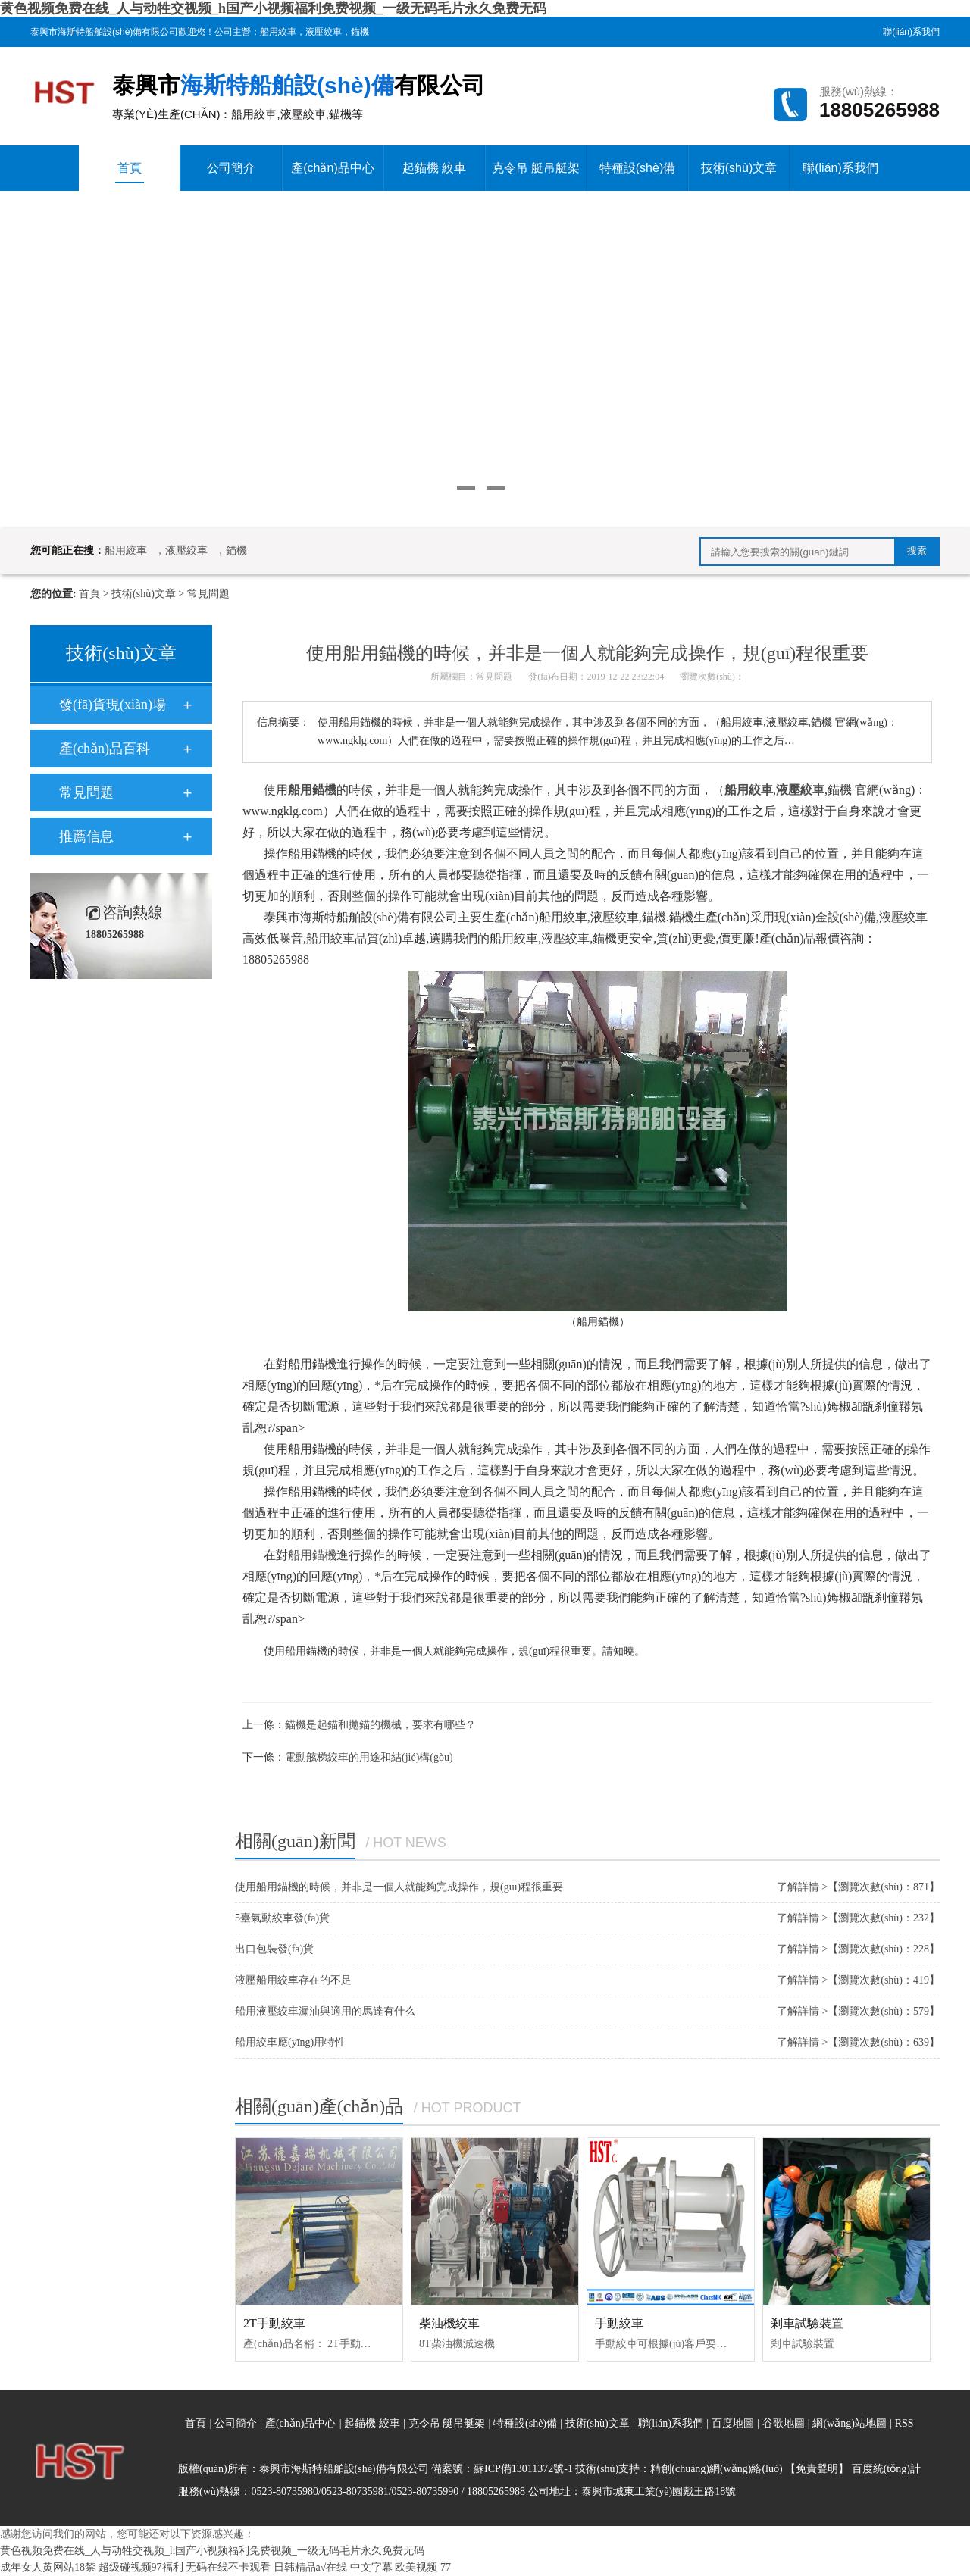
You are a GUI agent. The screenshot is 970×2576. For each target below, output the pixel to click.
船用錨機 (312, 1555)
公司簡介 (231, 167)
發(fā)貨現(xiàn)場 (112, 704)
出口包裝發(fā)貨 (274, 1949)
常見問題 (208, 593)
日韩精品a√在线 (311, 2567)
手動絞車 (619, 2323)
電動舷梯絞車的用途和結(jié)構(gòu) (369, 1757)
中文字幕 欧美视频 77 (400, 2567)
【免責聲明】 (817, 2468)
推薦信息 (86, 836)
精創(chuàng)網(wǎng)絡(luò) (716, 2468)
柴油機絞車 (449, 2323)
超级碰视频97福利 (141, 2567)
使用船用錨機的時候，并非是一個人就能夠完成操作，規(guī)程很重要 (399, 1887)
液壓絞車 (323, 32)
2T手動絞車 (274, 2323)
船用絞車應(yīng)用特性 (290, 2042)
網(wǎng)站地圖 (850, 2423)
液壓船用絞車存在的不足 (293, 1980)
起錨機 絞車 (434, 167)
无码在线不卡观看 (228, 2567)
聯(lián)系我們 (911, 32)
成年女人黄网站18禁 (47, 2567)
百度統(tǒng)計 (886, 2468)
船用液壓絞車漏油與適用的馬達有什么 (325, 2011)
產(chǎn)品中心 (332, 167)
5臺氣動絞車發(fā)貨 (282, 1918)
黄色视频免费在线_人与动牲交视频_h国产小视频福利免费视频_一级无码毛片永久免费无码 (273, 8)
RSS (904, 2423)
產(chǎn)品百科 (104, 748)
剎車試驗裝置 (807, 2323)
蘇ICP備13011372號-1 (523, 2468)
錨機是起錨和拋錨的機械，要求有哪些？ (380, 1724)
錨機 (360, 32)
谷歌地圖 (783, 2423)
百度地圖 (733, 2423)
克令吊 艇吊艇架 (536, 167)
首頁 (129, 172)
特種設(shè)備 (637, 167)
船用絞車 (278, 32)
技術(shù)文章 (739, 167)
